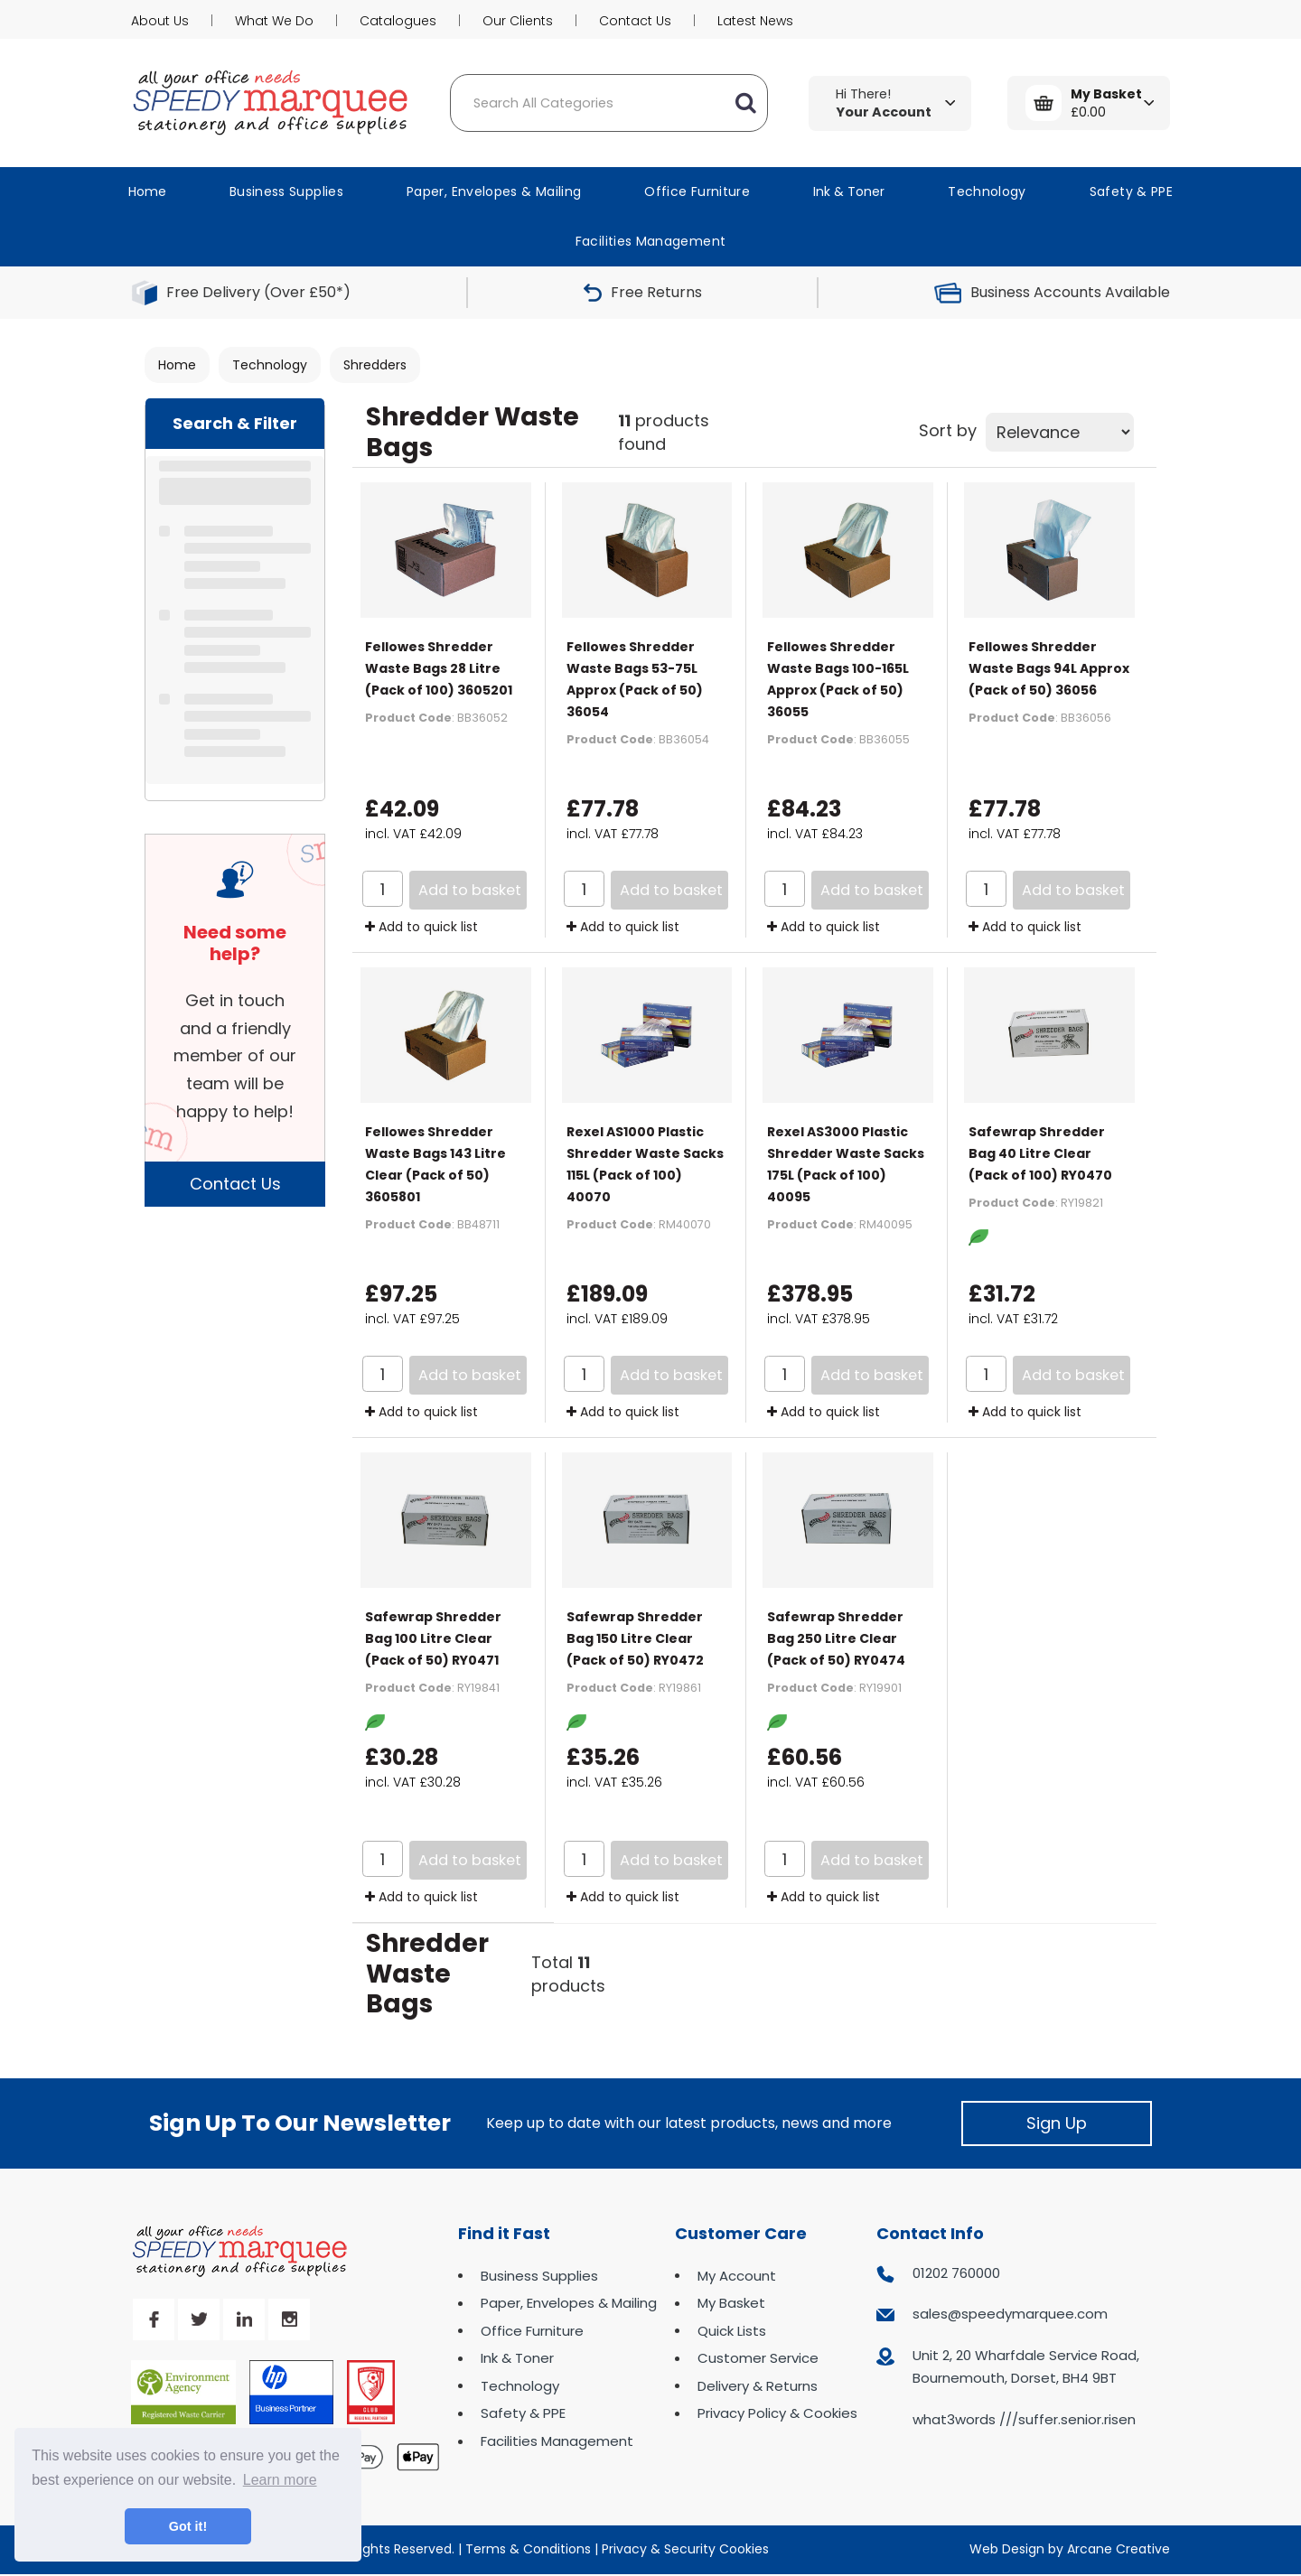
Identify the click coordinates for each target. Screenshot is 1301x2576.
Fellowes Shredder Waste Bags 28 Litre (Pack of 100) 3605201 (438, 668)
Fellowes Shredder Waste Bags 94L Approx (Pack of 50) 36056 (1049, 668)
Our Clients (517, 21)
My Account (736, 2275)
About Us (160, 21)
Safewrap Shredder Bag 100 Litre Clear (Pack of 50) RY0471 (433, 1638)
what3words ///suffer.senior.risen (1024, 2419)
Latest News (755, 21)
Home (147, 191)
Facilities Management (651, 241)
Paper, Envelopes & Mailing (494, 191)
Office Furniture (697, 191)
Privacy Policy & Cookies (777, 2412)
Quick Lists (731, 2330)
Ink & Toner (848, 191)
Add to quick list (421, 927)
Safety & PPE (1131, 191)
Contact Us (635, 21)
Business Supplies (286, 191)
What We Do (274, 21)
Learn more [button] (280, 2479)
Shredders (375, 365)
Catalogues (398, 21)
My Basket (731, 2302)
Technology (987, 191)
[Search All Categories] (609, 103)
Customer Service (758, 2357)
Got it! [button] (188, 2526)
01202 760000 (956, 2272)
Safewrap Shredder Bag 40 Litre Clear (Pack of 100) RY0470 (1040, 1153)
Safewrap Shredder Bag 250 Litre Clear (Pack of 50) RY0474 (836, 1638)
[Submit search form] (745, 103)
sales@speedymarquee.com (1010, 2313)
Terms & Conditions (528, 2549)
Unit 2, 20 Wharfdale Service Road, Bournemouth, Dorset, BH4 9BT (1026, 2367)
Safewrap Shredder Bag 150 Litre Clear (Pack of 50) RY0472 (635, 1638)
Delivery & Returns (757, 2385)
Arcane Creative (1118, 2549)
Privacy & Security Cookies (685, 2549)
